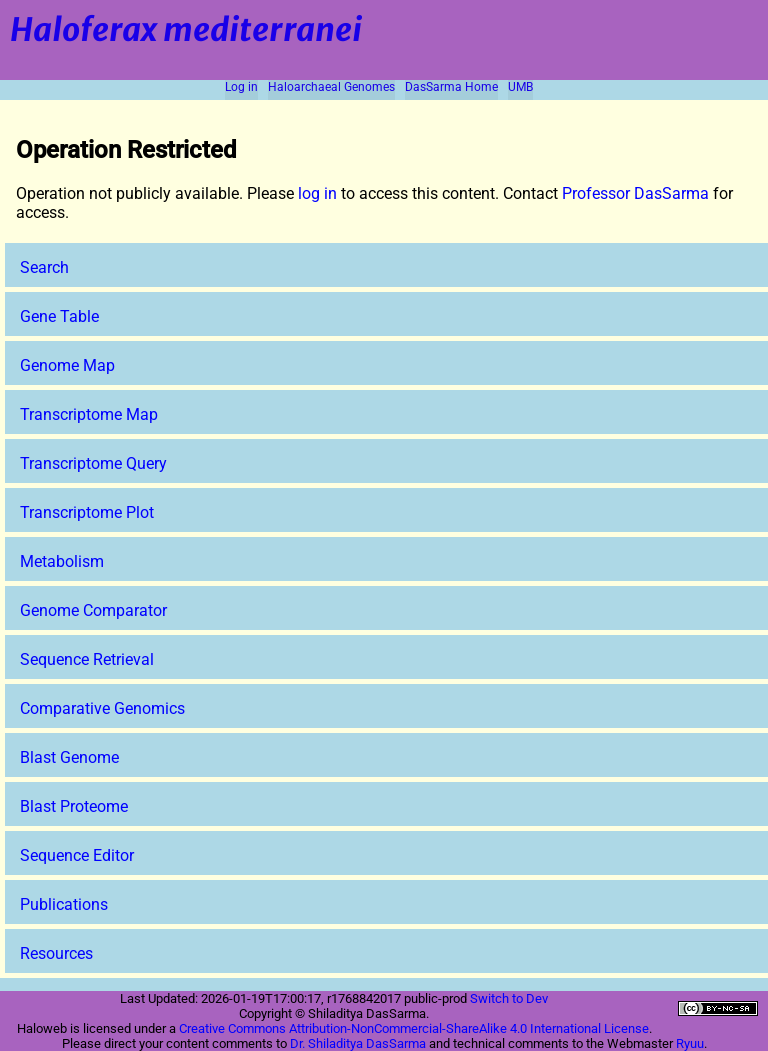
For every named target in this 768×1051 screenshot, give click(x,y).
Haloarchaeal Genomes (331, 87)
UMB (520, 87)
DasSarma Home (451, 87)
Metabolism (62, 561)
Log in (241, 87)
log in (317, 193)
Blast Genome (69, 757)
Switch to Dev (509, 998)
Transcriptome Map (89, 414)
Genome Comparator (93, 610)
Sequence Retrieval (87, 659)
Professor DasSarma (635, 193)
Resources (56, 953)
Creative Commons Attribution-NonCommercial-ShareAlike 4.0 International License (414, 1028)
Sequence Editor (77, 855)
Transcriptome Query (93, 463)
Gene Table (59, 316)
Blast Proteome (74, 806)
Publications (64, 904)
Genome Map (67, 365)
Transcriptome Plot (87, 512)
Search (44, 267)
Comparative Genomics (102, 708)
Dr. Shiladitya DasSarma (358, 1043)
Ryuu (690, 1043)
